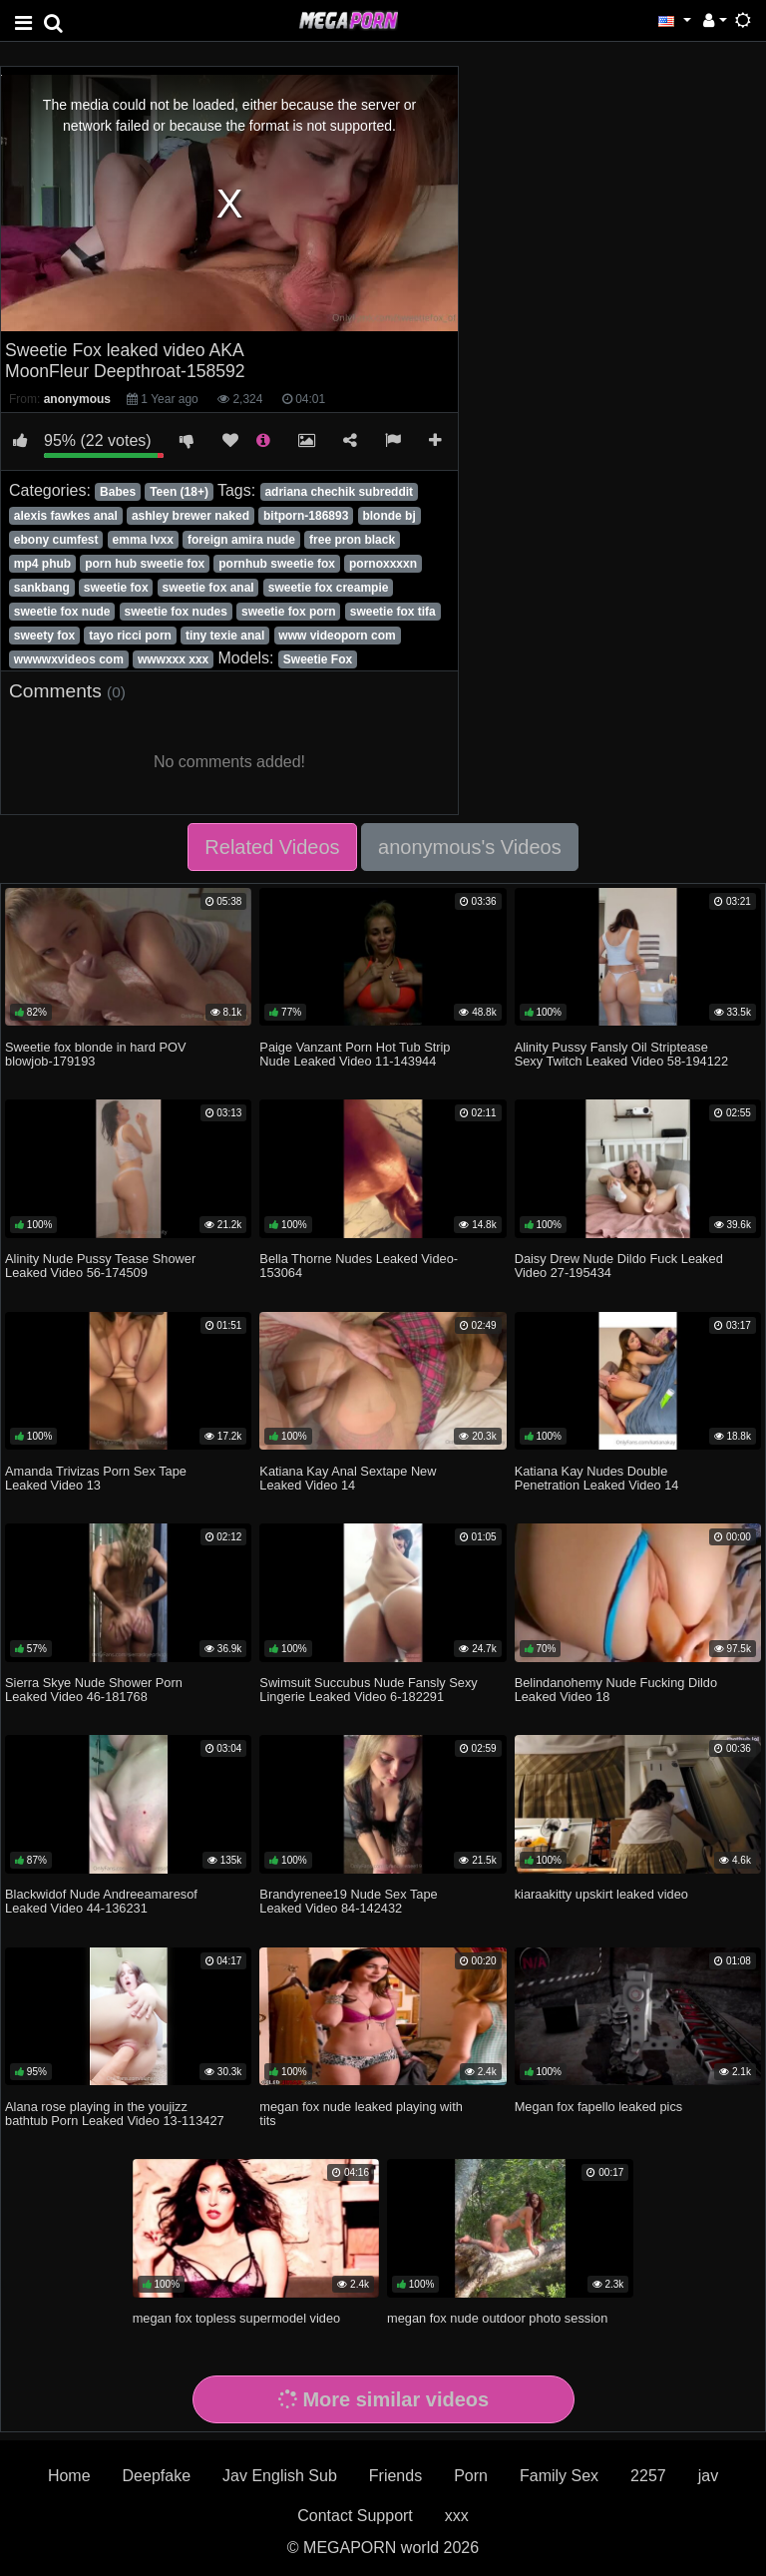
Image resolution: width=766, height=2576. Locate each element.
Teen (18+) (179, 492)
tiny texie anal (225, 636)
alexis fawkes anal (66, 516)
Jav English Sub (279, 2475)
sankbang (42, 588)
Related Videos (271, 847)
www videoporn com (336, 636)
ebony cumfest (56, 540)
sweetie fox (116, 588)
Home (69, 2475)
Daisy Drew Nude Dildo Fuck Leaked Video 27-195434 (619, 1265)
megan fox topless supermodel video (236, 2318)
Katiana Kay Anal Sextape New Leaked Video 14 (347, 1478)
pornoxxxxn (383, 564)
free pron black (352, 540)
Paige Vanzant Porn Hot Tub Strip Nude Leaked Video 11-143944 (354, 1054)
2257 (648, 2475)
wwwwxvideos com (69, 659)
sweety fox (44, 636)
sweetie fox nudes (176, 612)
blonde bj (388, 516)
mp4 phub (42, 564)
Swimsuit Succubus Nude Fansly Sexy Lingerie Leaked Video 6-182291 (368, 1689)
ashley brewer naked (190, 516)
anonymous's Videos (470, 847)
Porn (471, 2475)
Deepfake (157, 2475)
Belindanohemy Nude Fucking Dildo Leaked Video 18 (616, 1689)
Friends (395, 2475)
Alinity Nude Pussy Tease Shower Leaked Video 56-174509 (100, 1265)
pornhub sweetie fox (276, 564)
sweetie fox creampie (328, 588)
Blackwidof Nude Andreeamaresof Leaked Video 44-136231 (101, 1901)
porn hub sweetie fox (144, 564)
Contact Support (355, 2515)
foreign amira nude (241, 540)
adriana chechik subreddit (338, 492)
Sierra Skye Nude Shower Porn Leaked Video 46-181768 (94, 1689)
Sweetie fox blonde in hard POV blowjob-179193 (95, 1054)
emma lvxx (143, 540)
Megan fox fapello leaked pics (599, 2106)
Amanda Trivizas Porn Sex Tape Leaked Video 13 (96, 1478)
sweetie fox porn (288, 612)
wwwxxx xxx (173, 659)
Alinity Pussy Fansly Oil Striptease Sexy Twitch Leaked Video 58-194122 (621, 1054)
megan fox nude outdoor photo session (497, 2318)
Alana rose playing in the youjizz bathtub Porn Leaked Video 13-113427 (114, 2113)
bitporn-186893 (305, 516)
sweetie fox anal (208, 588)
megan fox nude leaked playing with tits (360, 2113)
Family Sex (559, 2475)
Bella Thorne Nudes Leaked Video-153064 (358, 1265)
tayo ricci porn (130, 636)
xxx (457, 2515)
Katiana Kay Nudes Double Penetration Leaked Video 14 (597, 1478)
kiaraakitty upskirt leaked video (601, 1894)
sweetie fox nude (62, 612)
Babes (118, 492)
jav (708, 2475)
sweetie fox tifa (393, 612)
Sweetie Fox (317, 659)
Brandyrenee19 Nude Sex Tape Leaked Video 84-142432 (348, 1901)
